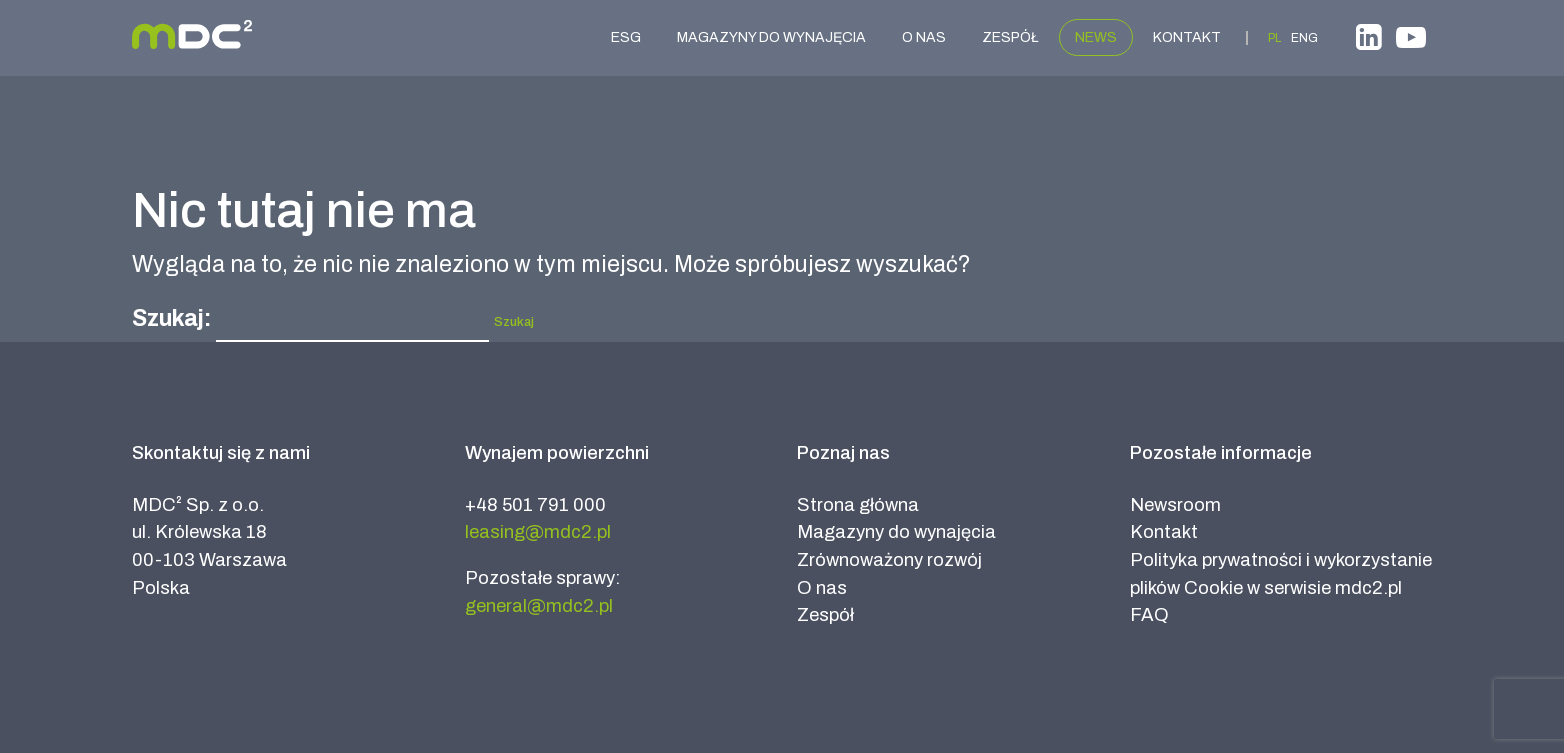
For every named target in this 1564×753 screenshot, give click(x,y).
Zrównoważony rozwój (889, 560)
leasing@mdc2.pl (538, 532)
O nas (924, 37)
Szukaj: (171, 318)
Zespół (1010, 37)
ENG (1304, 38)
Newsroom (1175, 505)
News (1096, 37)
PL (1274, 38)
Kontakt (1187, 37)
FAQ (1149, 615)
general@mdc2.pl (539, 606)
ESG (626, 37)
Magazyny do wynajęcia (771, 37)
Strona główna (858, 505)
